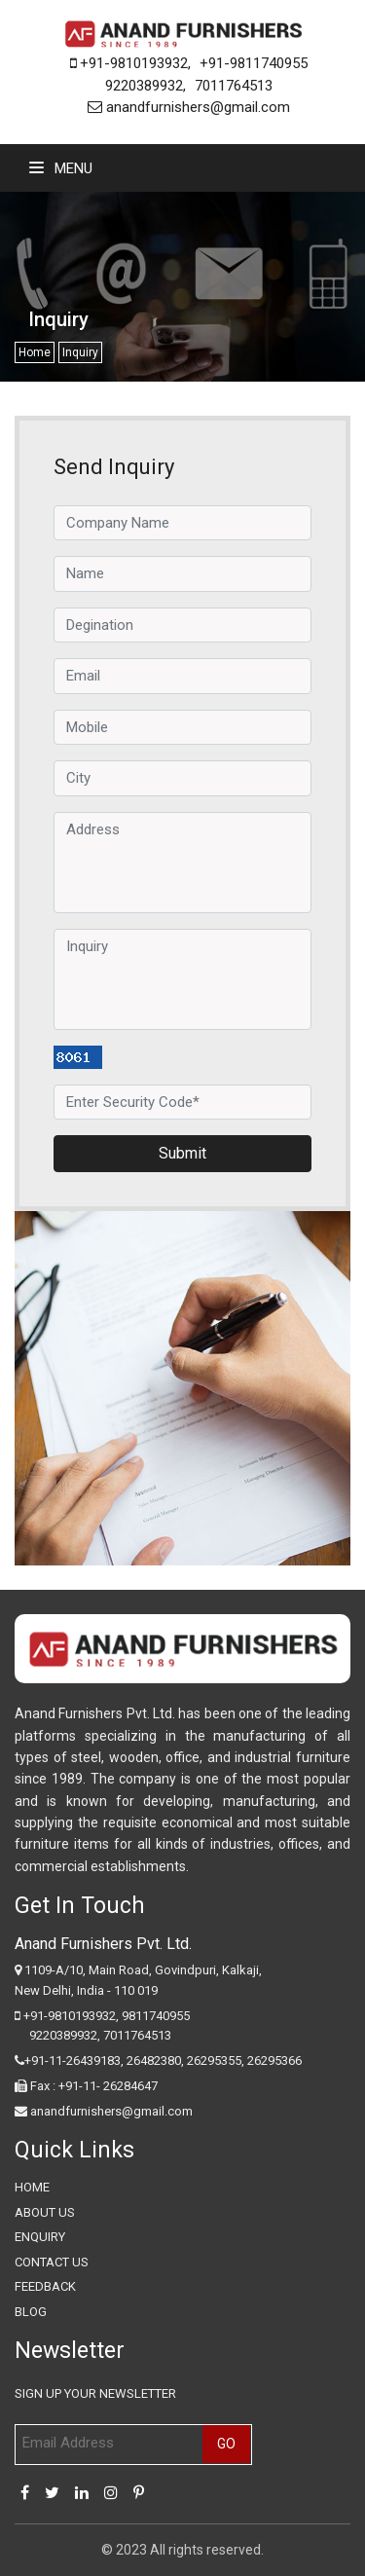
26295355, (217, 2060)
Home (34, 352)
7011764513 (234, 85)
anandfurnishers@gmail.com (189, 107)
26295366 (274, 2060)
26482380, (155, 2060)
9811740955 (156, 2015)
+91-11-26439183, (74, 2060)
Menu (60, 168)
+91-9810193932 (129, 63)
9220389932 (144, 85)
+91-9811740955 (254, 63)
